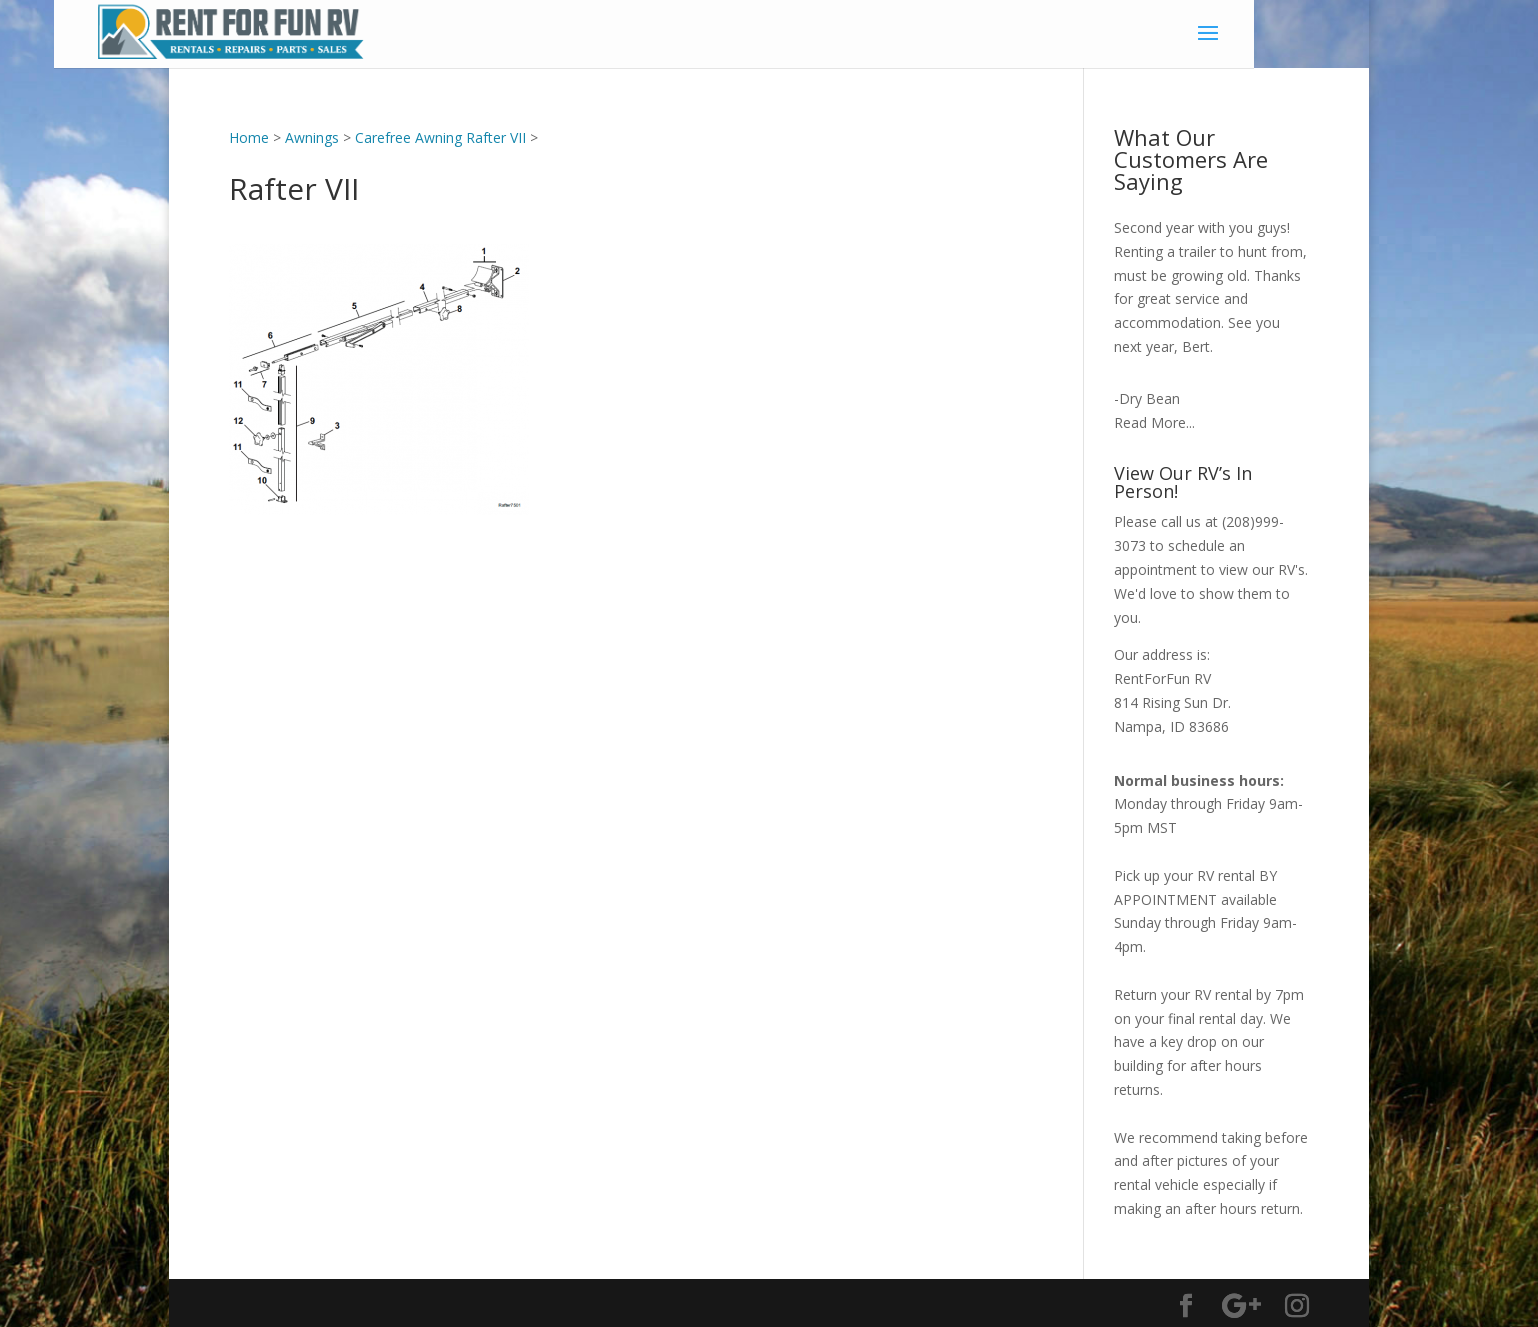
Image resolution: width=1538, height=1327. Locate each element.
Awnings (312, 137)
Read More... (1154, 422)
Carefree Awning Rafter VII (440, 137)
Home (249, 137)
